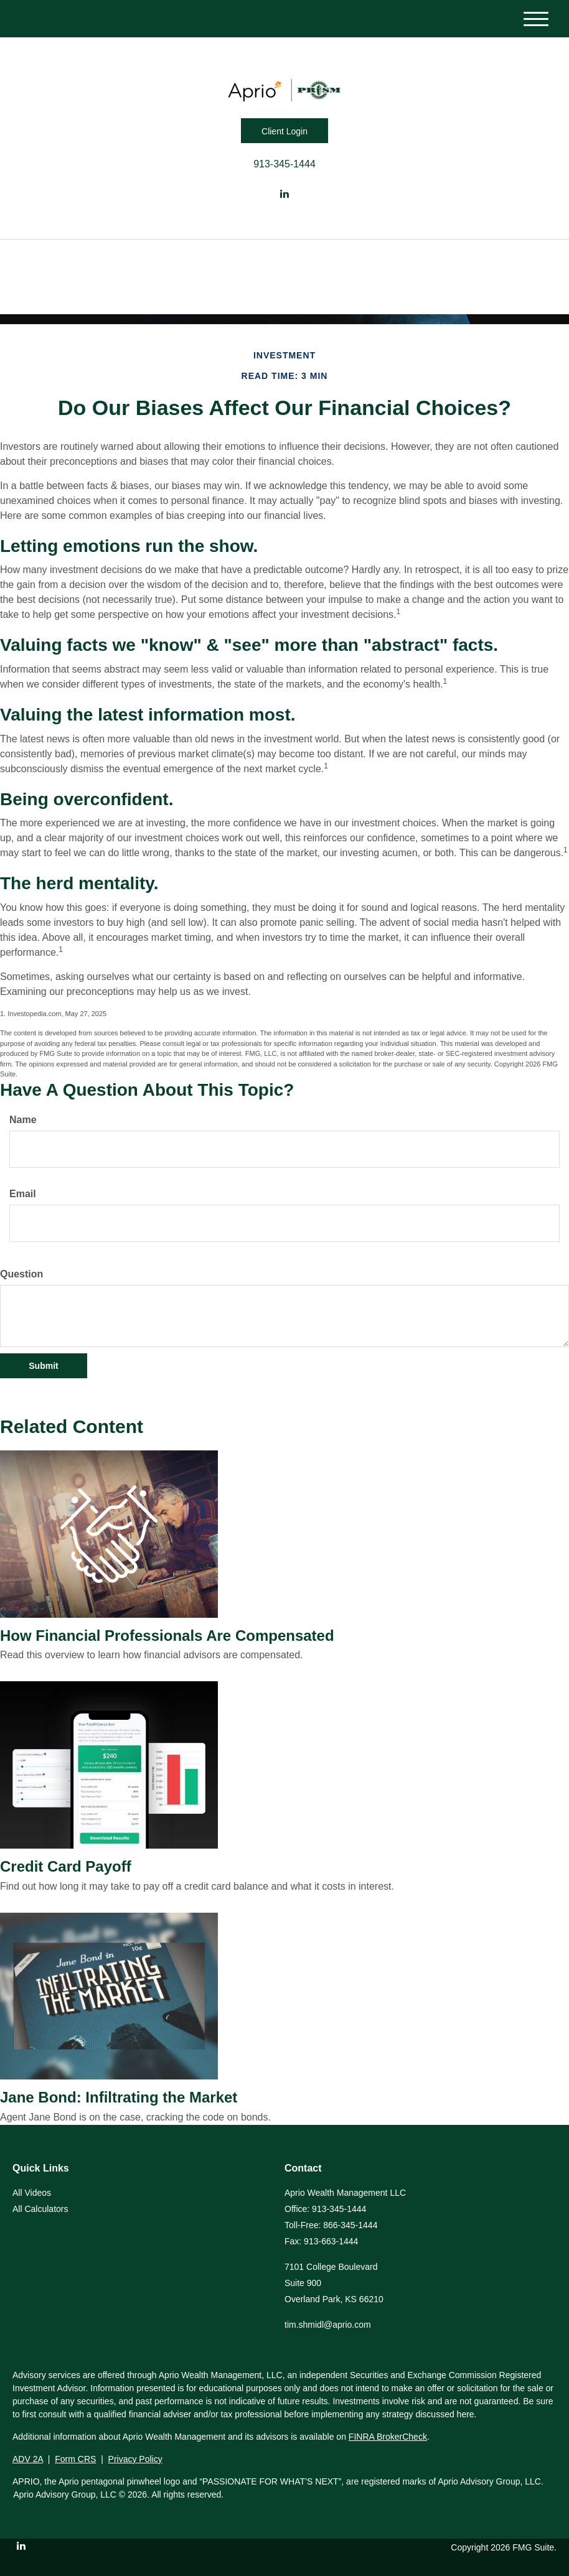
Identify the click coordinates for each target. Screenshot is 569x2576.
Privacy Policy (135, 2459)
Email (22, 1193)
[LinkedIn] (284, 194)
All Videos (31, 2193)
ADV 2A (27, 2459)
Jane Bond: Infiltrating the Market (118, 2097)
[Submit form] (43, 1365)
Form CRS (75, 2459)
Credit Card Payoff (65, 1866)
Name (23, 1119)
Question (21, 1274)
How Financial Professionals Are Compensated (167, 1635)
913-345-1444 (284, 164)
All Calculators (40, 2209)
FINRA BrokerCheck (388, 2437)
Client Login (284, 131)
